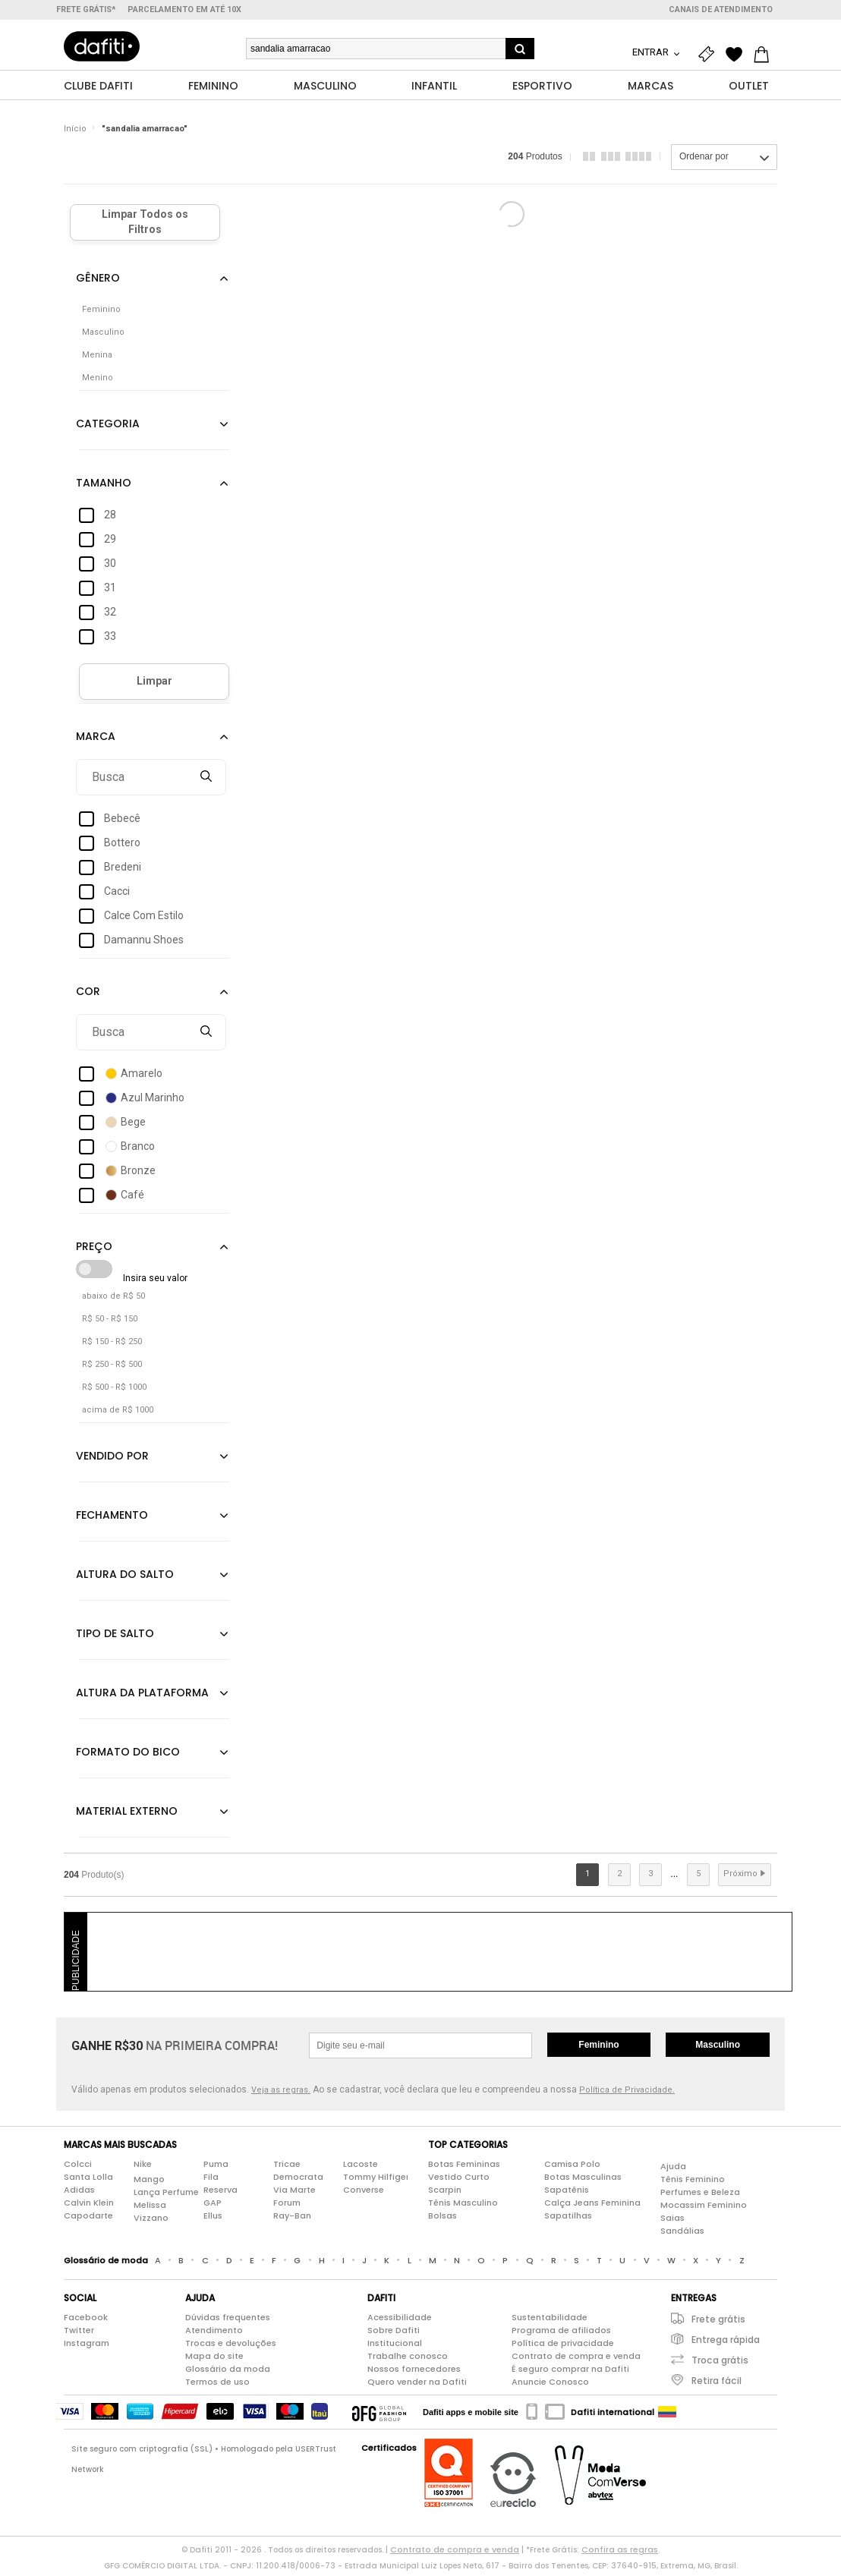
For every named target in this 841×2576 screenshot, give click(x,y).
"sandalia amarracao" (144, 132)
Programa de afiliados (561, 2334)
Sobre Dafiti (393, 2334)
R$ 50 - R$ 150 (109, 1322)
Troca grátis (719, 2363)
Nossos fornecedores (414, 2372)
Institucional (394, 2346)
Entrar (651, 52)
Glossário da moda (227, 2372)
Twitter (79, 2334)
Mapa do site (214, 2359)
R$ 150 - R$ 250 (112, 1345)
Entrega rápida (725, 2343)
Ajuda (673, 2170)
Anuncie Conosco (550, 2385)
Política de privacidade (563, 2346)
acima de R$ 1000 (117, 1414)
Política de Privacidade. (627, 2094)
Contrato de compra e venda (576, 2359)
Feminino (598, 2048)
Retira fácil (716, 2384)
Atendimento (214, 2334)
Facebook (86, 2321)
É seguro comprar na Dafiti (570, 2372)
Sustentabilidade (549, 2321)
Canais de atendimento (721, 9)
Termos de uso (217, 2385)
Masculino (717, 2048)
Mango (149, 2183)
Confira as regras (619, 2553)
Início (75, 132)
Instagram (86, 2346)
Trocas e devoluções (230, 2346)
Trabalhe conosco (407, 2359)
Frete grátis (718, 2322)
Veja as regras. (280, 2094)
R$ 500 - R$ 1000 (114, 1391)
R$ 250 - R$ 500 (112, 1368)
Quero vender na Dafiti (417, 2385)
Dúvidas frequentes (227, 2321)
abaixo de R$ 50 (113, 1300)
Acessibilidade (399, 2321)
